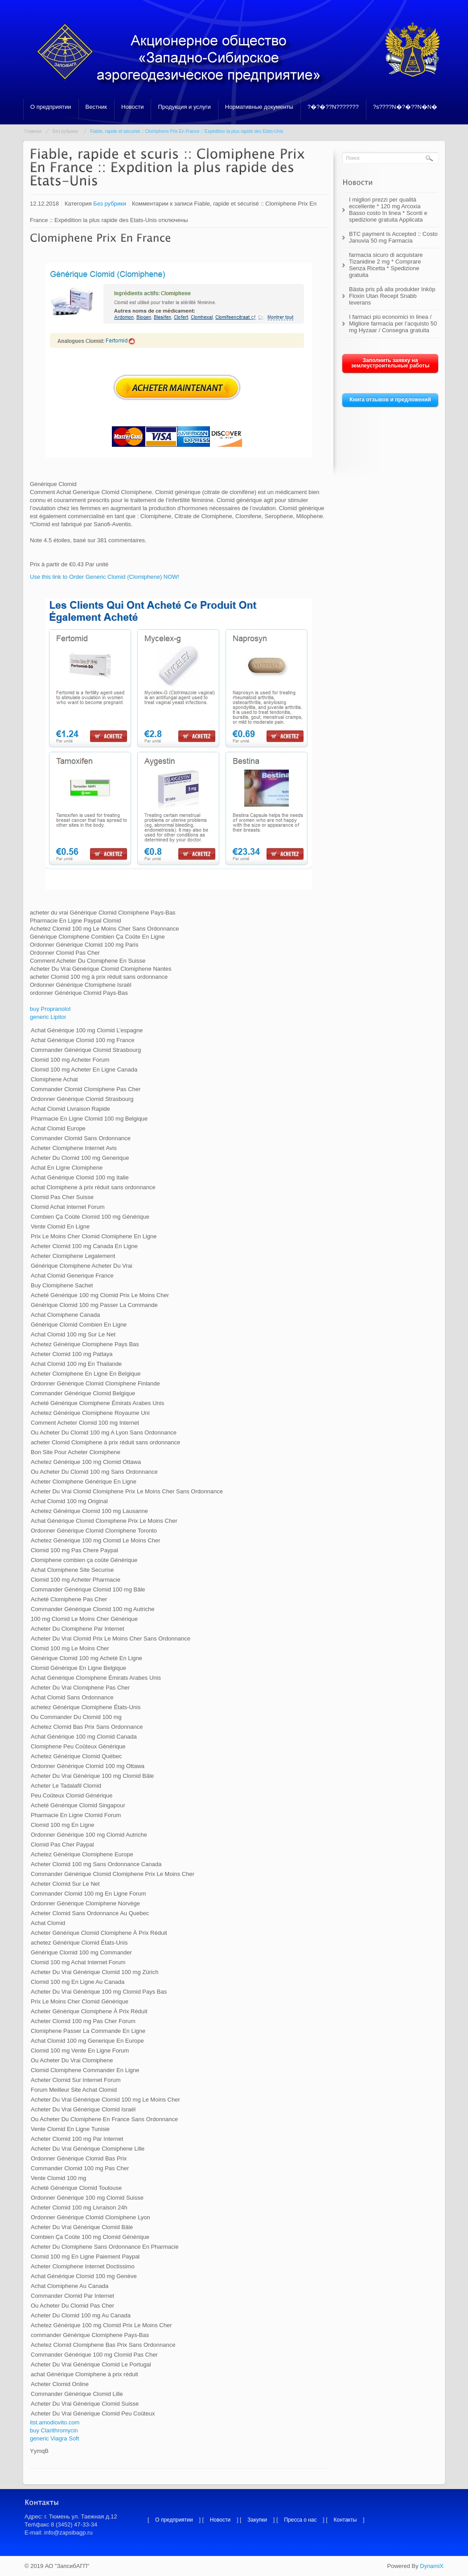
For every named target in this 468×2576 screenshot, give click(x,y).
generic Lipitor (48, 1017)
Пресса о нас (300, 2520)
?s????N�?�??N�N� (405, 106)
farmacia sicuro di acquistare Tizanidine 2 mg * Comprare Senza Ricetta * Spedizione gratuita (386, 264)
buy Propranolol (50, 1009)
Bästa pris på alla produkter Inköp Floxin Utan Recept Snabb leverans (392, 296)
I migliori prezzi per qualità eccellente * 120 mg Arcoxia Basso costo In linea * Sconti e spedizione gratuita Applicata (388, 209)
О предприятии (50, 106)
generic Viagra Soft (54, 2438)
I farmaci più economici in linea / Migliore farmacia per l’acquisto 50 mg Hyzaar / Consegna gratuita (393, 323)
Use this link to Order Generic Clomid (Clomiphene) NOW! (104, 576)
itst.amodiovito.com (54, 2422)
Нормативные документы (259, 106)
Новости (132, 106)
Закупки (257, 2520)
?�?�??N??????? (333, 106)
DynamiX (431, 2566)
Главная (33, 131)
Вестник (96, 106)
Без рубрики (65, 131)
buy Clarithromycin (54, 2430)
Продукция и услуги (184, 106)
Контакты (345, 2520)
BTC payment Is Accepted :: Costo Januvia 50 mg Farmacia (393, 237)
